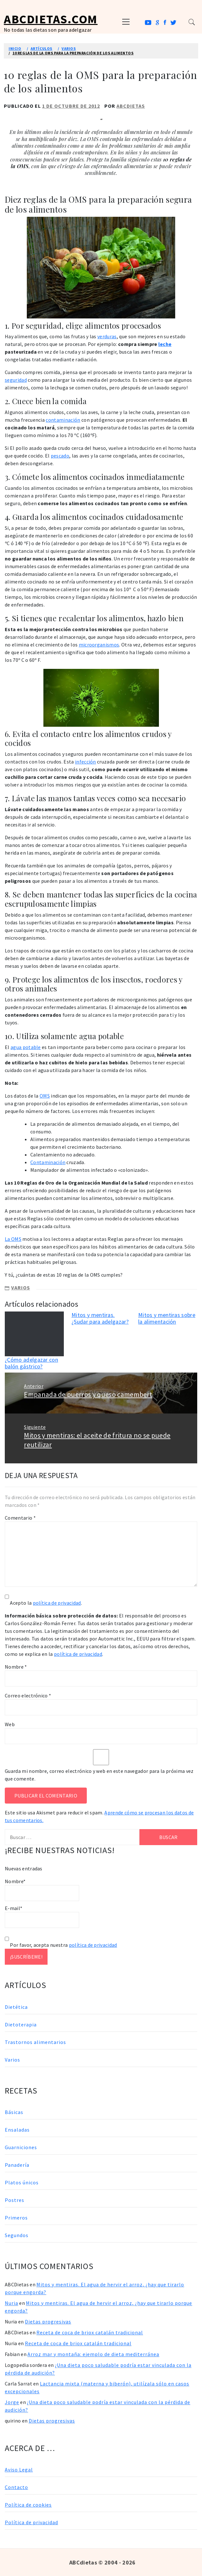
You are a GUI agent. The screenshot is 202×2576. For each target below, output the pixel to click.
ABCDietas (130, 106)
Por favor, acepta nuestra (61, 1945)
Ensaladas (17, 2129)
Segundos (16, 2235)
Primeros (16, 2217)
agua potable (26, 1047)
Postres (14, 2200)
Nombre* (42, 1889)
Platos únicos (22, 2182)
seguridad (16, 380)
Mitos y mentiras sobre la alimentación (166, 1318)
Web (10, 1724)
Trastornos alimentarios (35, 2042)
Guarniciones (21, 2147)
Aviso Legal (19, 2469)
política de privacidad (57, 1603)
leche (165, 344)
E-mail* (42, 1916)
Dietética (16, 2007)
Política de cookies (28, 2505)
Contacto (16, 2487)
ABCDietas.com (51, 19)
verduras (107, 336)
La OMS (13, 1239)
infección (85, 761)
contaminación (63, 420)
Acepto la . (46, 1603)
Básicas (14, 2112)
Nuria (11, 2303)
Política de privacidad (31, 2522)
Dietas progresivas (48, 2321)
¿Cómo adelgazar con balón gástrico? (31, 1363)
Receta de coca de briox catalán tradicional (89, 2332)
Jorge (12, 2402)
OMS (45, 1095)
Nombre (16, 1667)
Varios (20, 1287)
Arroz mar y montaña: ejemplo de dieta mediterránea (93, 2354)
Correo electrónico (28, 1695)
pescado (60, 455)
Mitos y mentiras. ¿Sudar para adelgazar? (100, 1318)
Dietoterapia (21, 2024)
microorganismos (99, 644)
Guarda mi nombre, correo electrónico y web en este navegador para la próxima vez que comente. (99, 1775)
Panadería (17, 2165)
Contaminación (47, 1162)
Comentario (20, 1518)
